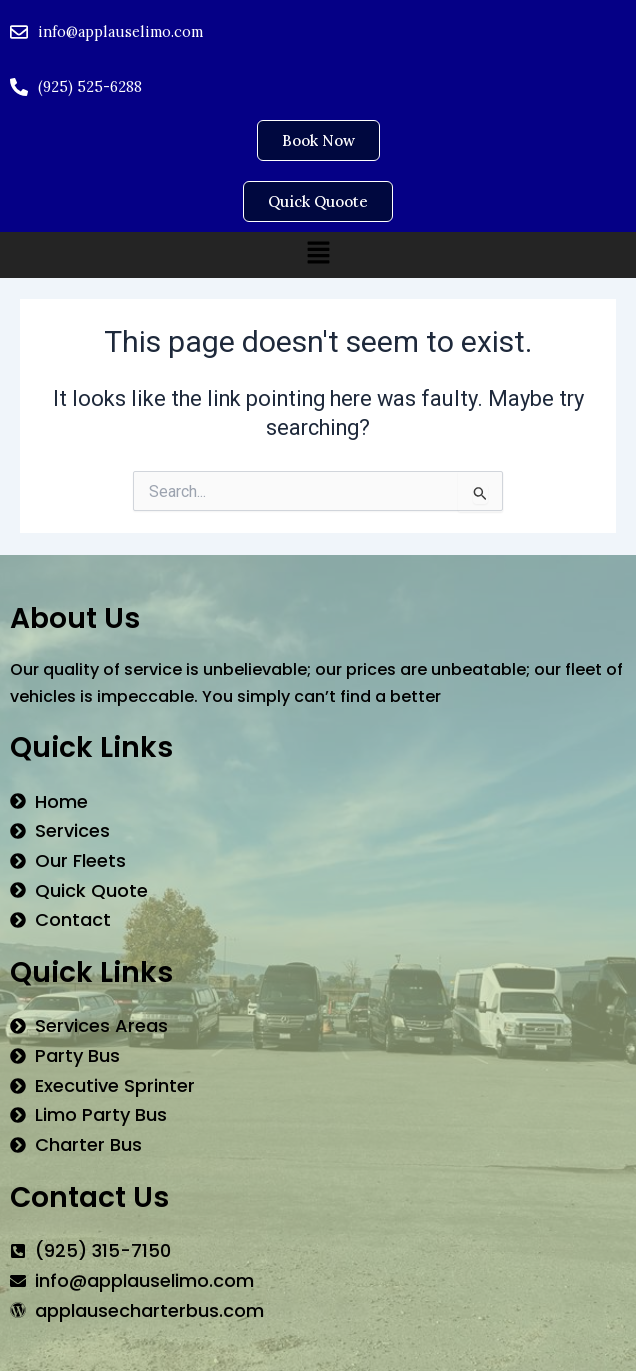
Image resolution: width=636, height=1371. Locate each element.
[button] (318, 254)
